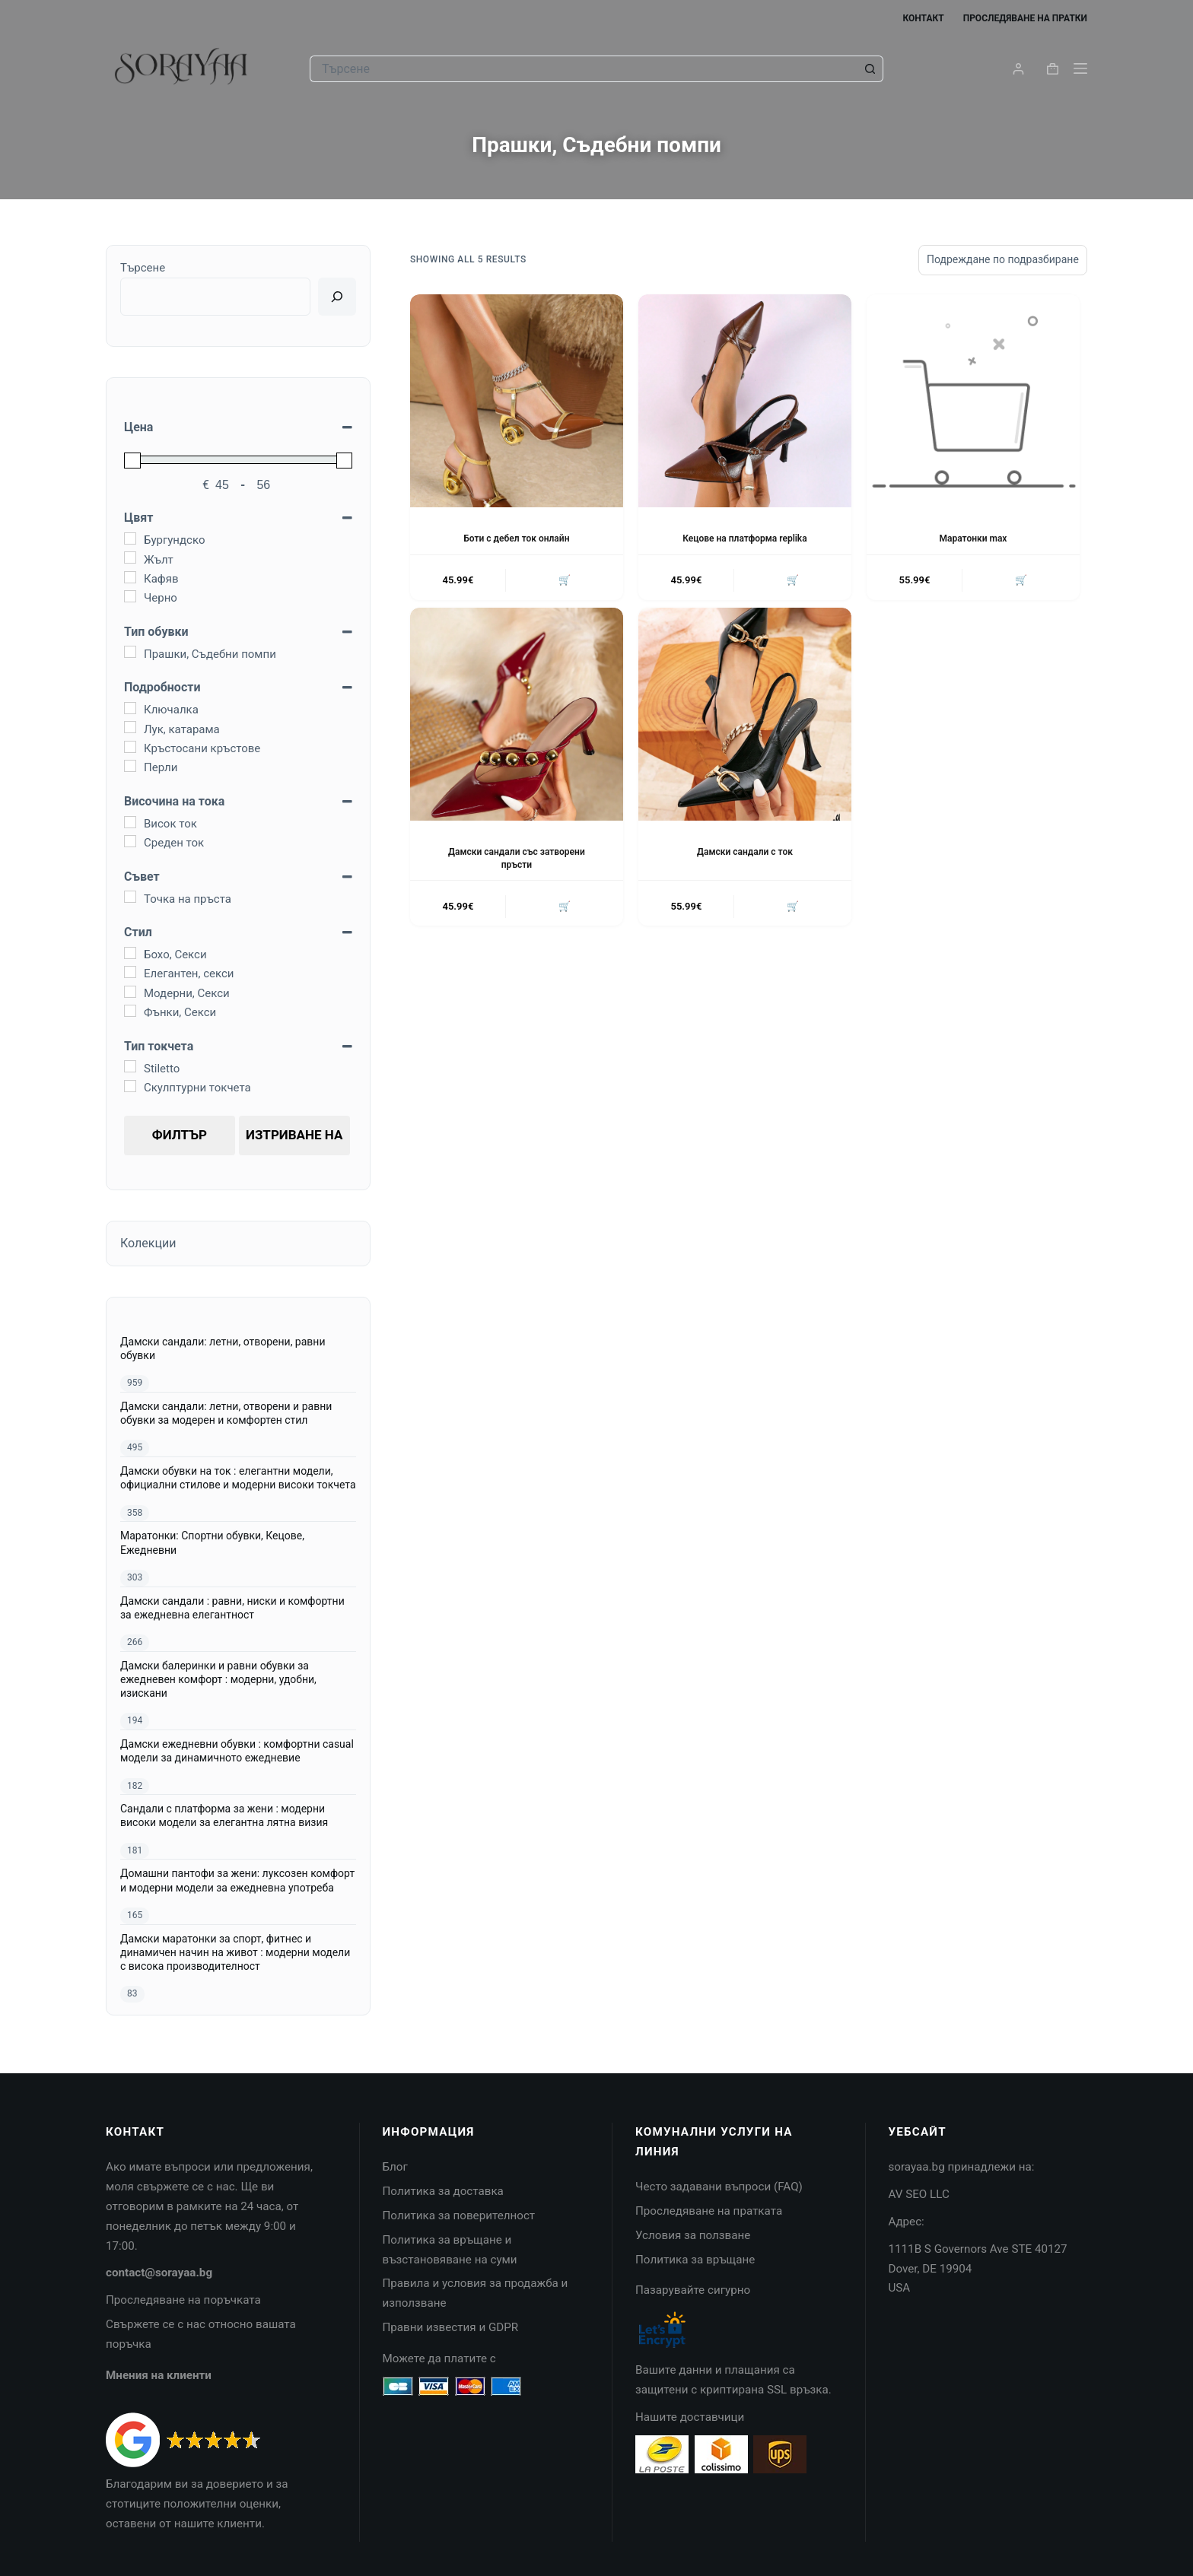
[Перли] (130, 766)
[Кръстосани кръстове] (130, 747)
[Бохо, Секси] (130, 953)
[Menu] (1080, 68)
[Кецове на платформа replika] (744, 400)
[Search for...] (583, 69)
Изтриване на (294, 1134)
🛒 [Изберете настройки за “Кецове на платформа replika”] (793, 580)
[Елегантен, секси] (130, 972)
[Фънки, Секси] (130, 1011)
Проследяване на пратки (1025, 18)
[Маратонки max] (973, 400)
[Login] (1018, 69)
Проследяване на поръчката (183, 2300)
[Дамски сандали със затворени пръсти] (516, 714)
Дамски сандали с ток (745, 851)
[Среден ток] (130, 841)
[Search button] (870, 69)
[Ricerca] (337, 297)
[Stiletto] (130, 1066)
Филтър (179, 1134)
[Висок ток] (130, 822)
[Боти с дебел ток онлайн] (516, 400)
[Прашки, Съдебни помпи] (130, 652)
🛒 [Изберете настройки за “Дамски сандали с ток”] (793, 906)
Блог (395, 2167)
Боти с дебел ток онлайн (516, 538)
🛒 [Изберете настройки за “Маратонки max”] (1021, 580)
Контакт (922, 18)
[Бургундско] (130, 538)
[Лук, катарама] (130, 727)
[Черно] (130, 596)
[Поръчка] (1002, 260)
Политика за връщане (695, 2259)
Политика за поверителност (459, 2215)
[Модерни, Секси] (130, 992)
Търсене (142, 268)
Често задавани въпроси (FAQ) (719, 2186)
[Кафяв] (130, 577)
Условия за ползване (692, 2235)
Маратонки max (973, 538)
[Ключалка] (130, 708)
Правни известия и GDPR (451, 2327)
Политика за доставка (443, 2191)
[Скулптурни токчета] (130, 1086)
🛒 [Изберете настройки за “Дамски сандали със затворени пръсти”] (564, 906)
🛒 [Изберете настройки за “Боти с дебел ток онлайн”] (564, 580)
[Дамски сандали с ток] (744, 714)
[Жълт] (130, 557)
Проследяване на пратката (708, 2211)
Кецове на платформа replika (744, 538)
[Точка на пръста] (130, 897)
